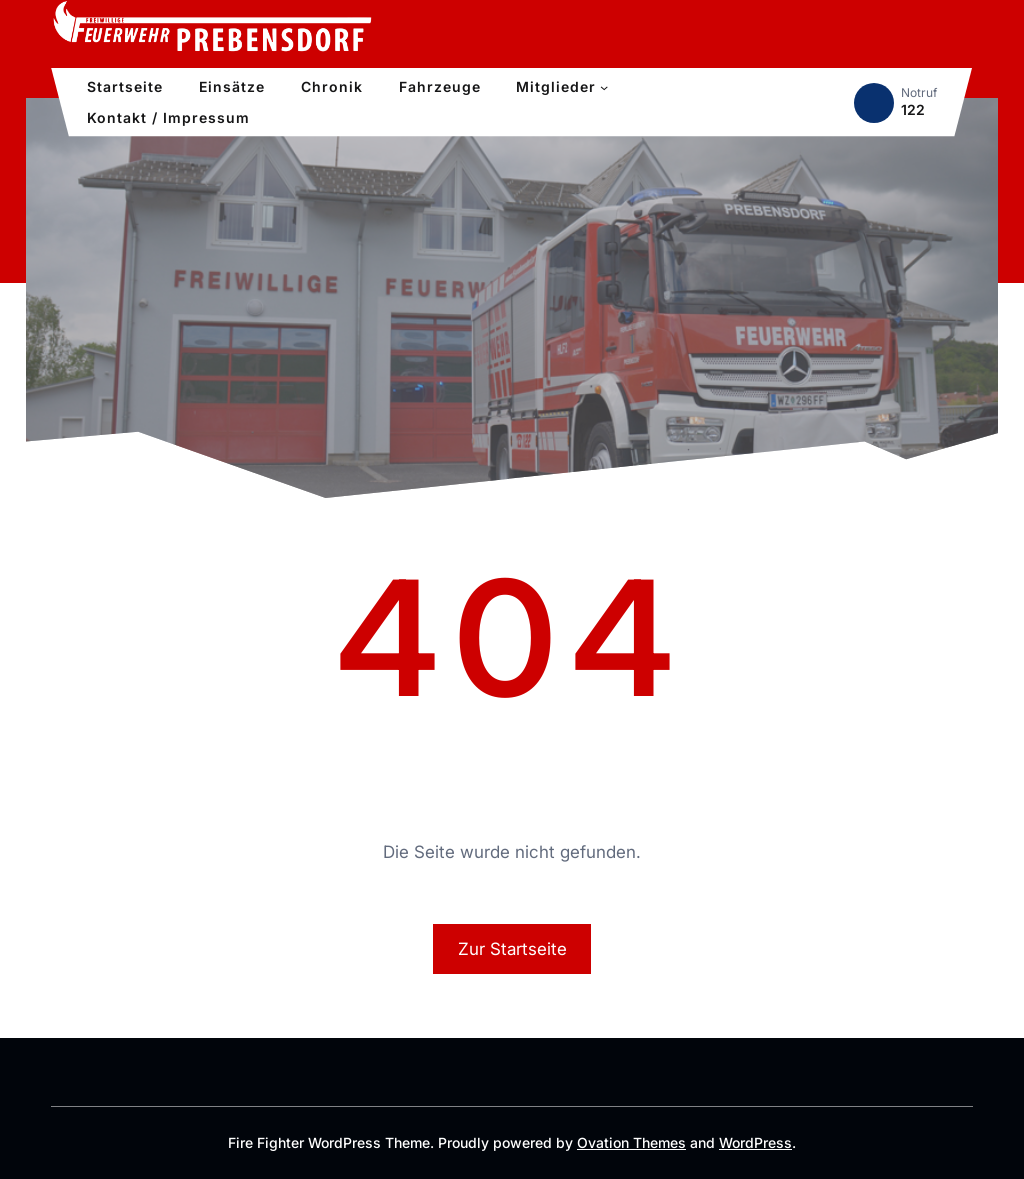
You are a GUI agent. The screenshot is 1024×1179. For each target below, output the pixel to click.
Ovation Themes (631, 1142)
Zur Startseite (512, 949)
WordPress (755, 1142)
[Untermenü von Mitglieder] (604, 87)
